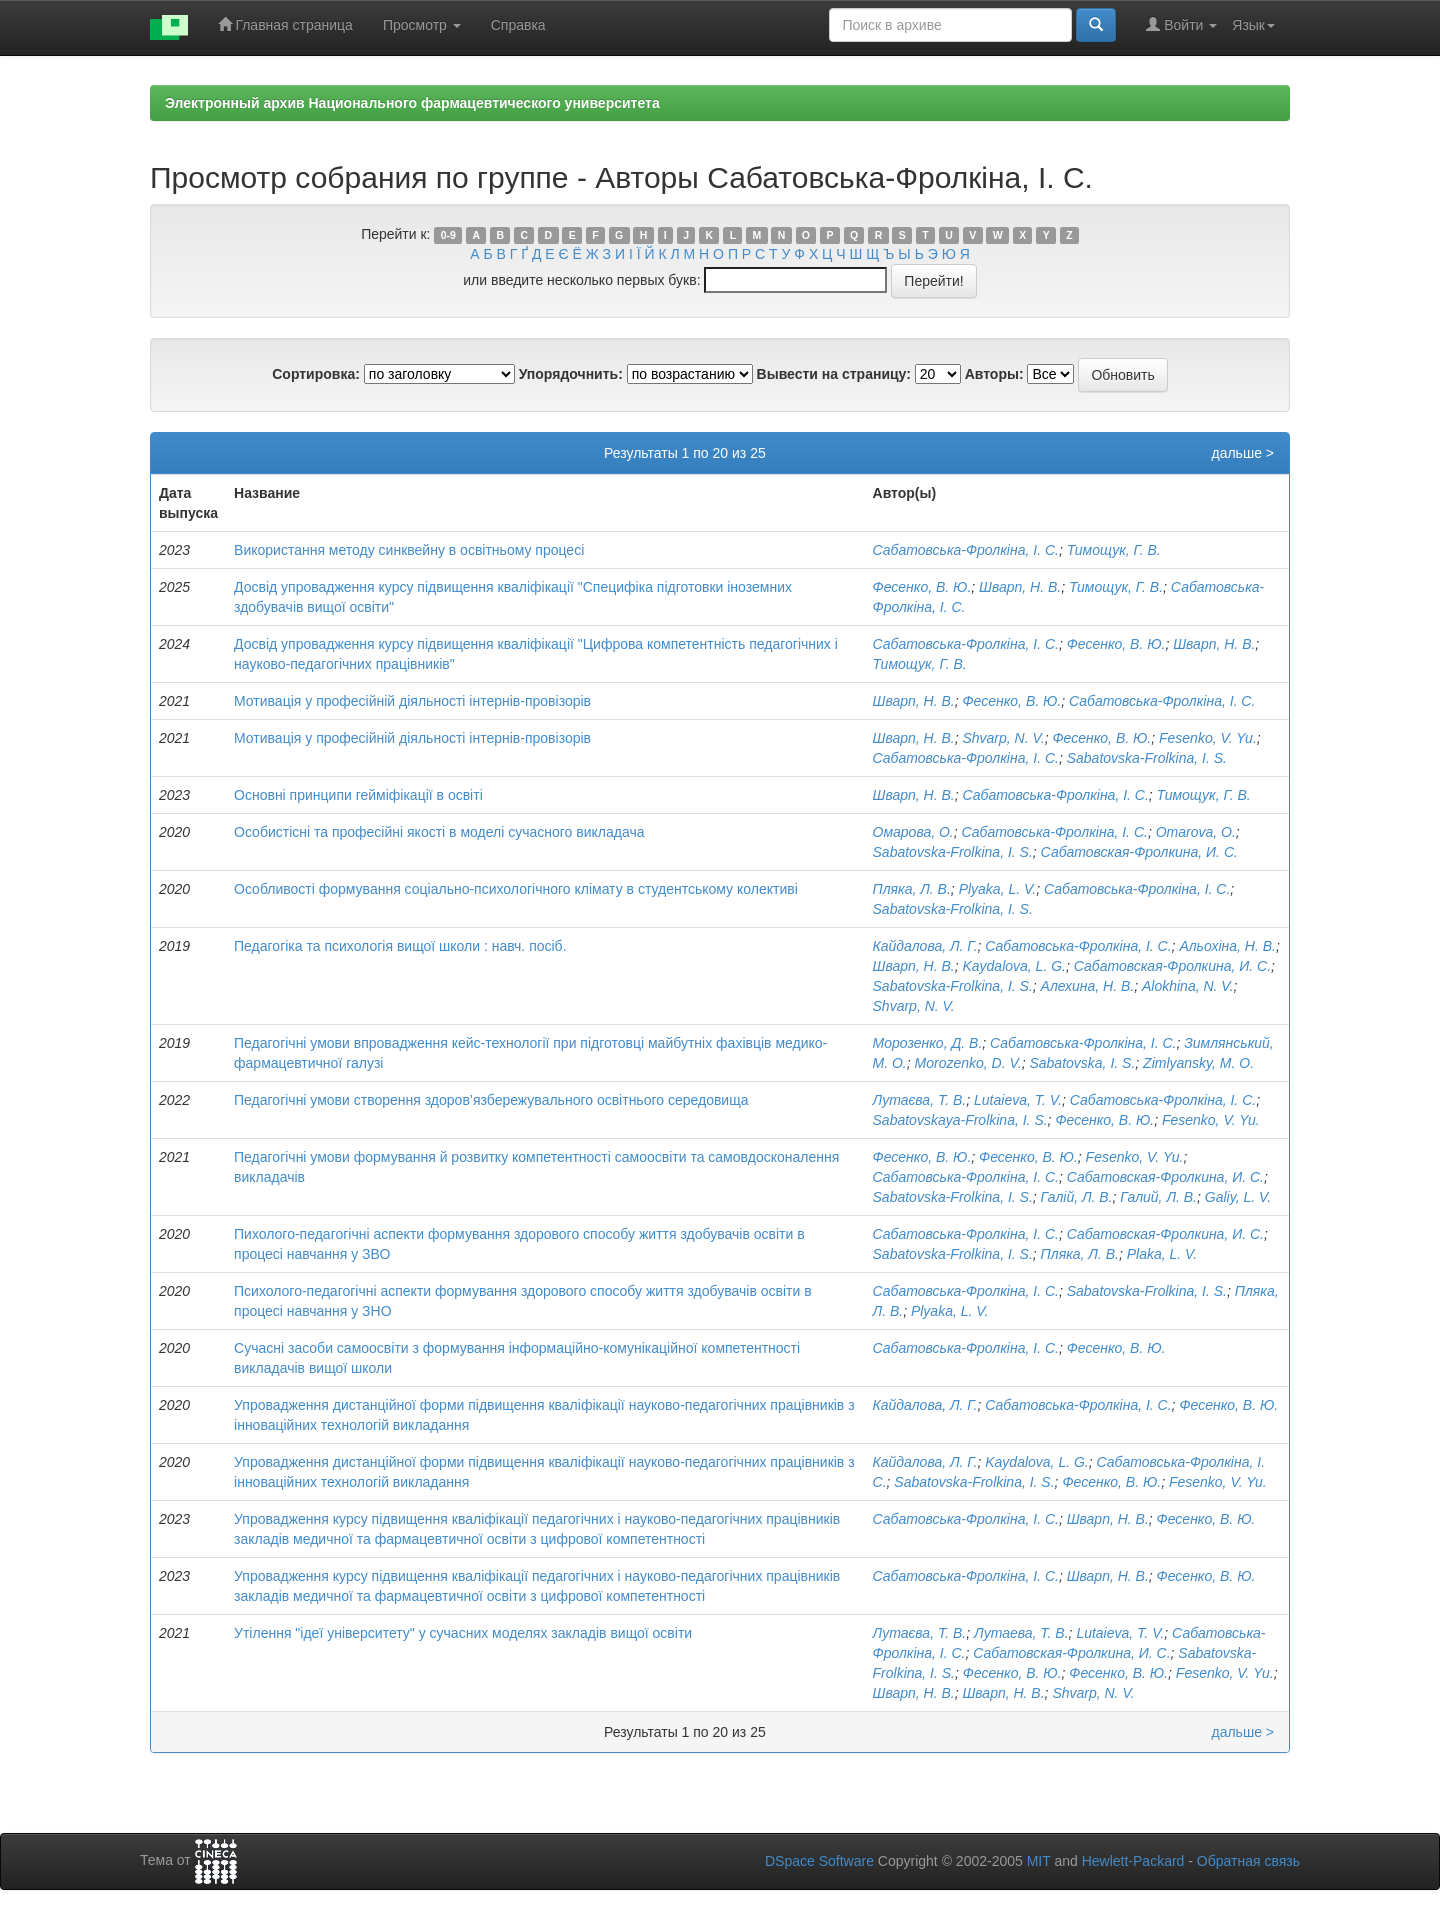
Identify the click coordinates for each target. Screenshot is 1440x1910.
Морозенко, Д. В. (928, 1043)
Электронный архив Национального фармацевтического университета (412, 103)
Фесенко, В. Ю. (922, 587)
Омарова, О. (913, 832)
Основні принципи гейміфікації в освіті (358, 795)
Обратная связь (1248, 1861)
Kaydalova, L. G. (1014, 966)
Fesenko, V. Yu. (1208, 738)
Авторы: (994, 374)
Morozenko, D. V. (968, 1063)
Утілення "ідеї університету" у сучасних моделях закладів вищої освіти (463, 1633)
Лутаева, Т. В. (1021, 1633)
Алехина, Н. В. (1088, 986)
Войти (1181, 24)
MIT (1039, 1861)
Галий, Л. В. (1158, 1197)
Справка (518, 25)
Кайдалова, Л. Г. (925, 946)
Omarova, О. (1196, 832)
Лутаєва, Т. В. (920, 1100)
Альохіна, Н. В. (1227, 946)
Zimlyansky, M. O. (1198, 1063)
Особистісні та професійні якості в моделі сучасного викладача (439, 832)
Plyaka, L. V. (998, 889)
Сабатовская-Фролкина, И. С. (1139, 852)
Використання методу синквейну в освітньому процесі (409, 550)
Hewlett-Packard (1133, 1861)
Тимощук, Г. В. (1114, 550)
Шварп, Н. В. (1020, 587)
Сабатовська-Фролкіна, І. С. (966, 550)
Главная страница (285, 24)
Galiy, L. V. (1238, 1197)
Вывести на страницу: (834, 374)
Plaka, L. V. (1162, 1254)
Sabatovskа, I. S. (1082, 1063)
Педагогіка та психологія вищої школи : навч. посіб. (400, 946)
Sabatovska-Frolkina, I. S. (1147, 758)
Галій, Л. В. (1077, 1197)
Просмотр (422, 25)
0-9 (448, 235)
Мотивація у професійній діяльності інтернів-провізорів (412, 701)
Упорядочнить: (571, 374)
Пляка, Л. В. (912, 889)
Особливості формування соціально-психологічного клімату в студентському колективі (516, 889)
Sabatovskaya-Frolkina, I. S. (960, 1120)
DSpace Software (819, 1861)
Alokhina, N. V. (1188, 986)
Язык (1253, 25)
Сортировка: (316, 374)
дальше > (1242, 453)
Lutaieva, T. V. (1018, 1100)
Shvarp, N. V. (1003, 738)
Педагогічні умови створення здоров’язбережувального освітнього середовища (491, 1100)
